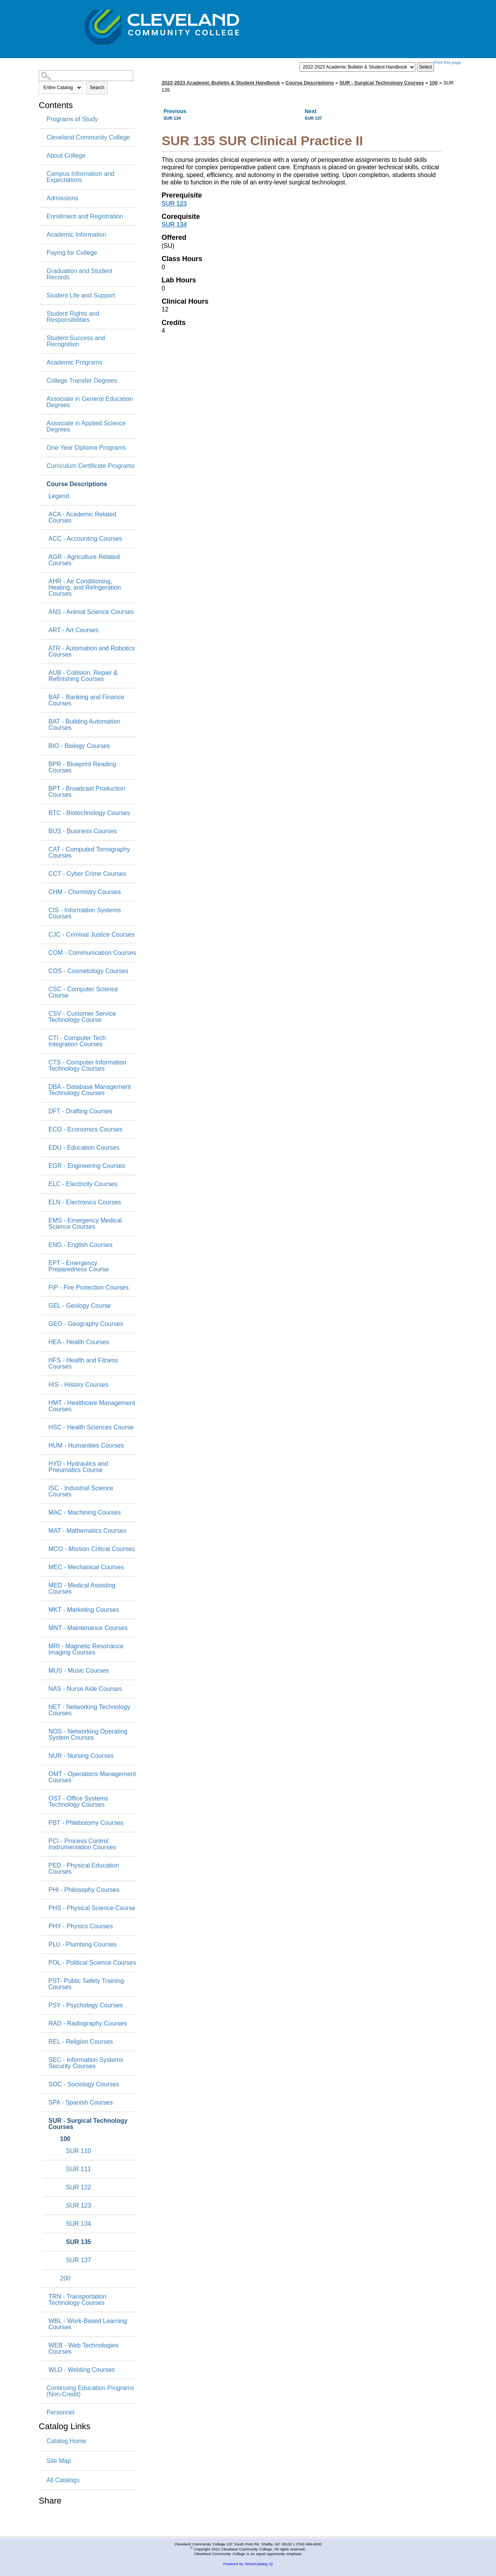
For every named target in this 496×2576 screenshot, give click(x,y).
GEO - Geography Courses (85, 1324)
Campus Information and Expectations (80, 177)
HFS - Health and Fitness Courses (83, 1363)
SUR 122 (78, 2187)
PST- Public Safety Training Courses (86, 1984)
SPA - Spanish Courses (80, 2103)
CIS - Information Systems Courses (84, 913)
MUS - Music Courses (78, 1671)
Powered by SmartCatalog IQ (248, 2564)
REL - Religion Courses (80, 2042)
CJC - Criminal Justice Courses (91, 935)
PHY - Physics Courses (80, 1926)
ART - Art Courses (73, 630)
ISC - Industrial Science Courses (80, 1491)
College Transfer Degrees (81, 381)
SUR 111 (78, 2169)
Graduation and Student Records (79, 274)
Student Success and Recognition (75, 341)
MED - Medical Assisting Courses (81, 1588)
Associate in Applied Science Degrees (86, 426)
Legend (58, 496)
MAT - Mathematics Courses (87, 1531)
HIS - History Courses (78, 1385)
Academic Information (76, 235)
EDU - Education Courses (83, 1148)
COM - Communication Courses (92, 953)
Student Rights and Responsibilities (72, 317)
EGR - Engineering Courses (86, 1166)
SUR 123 (78, 2206)
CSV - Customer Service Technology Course (82, 1017)
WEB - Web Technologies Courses (83, 2348)
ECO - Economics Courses (85, 1129)
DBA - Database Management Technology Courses (89, 1090)
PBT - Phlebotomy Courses (86, 1823)
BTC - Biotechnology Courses (89, 813)
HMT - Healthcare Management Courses (91, 1406)
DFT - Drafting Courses (80, 1111)
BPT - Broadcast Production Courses (86, 792)
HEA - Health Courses (78, 1342)
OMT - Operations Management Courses (92, 1777)
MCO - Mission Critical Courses (91, 1549)
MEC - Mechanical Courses (86, 1567)
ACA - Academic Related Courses (82, 517)
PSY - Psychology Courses (85, 2005)
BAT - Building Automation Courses (84, 725)
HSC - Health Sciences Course (91, 1427)
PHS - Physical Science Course (91, 1908)
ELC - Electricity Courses (82, 1184)
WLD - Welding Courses (81, 2370)
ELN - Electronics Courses (84, 1202)
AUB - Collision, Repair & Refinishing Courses (83, 676)
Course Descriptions (76, 484)
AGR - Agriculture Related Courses (84, 560)
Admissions (62, 198)
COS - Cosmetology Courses (88, 971)
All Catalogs (62, 2480)
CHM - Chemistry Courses (84, 892)
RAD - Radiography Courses (87, 2024)
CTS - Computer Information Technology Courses (87, 1065)
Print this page (447, 62)
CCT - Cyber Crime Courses (87, 874)
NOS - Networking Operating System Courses (87, 1734)
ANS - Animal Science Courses (91, 612)
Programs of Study (72, 119)
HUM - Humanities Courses (86, 1446)
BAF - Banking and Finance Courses (86, 700)
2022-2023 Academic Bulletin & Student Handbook (221, 83)
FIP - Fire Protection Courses (88, 1288)
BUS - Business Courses (82, 831)
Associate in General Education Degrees (89, 402)
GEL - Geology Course (79, 1306)
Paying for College (71, 253)
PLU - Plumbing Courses (82, 1944)
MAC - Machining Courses (84, 1513)
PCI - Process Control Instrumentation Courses (82, 1844)
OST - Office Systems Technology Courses (78, 1801)
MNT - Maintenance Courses (87, 1628)
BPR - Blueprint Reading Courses (82, 767)
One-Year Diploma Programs (86, 448)
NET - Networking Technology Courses (89, 1710)
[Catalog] (357, 67)
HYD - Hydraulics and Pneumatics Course (78, 1467)
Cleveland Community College (88, 137)
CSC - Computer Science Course (83, 992)
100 (65, 2139)
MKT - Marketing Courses (83, 1610)
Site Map (58, 2460)
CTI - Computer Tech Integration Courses (77, 1041)
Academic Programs (74, 362)
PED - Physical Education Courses (83, 1868)
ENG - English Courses (80, 1245)
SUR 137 (78, 2260)
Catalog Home (66, 2441)
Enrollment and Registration (84, 216)
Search (97, 87)
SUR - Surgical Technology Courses (87, 2124)
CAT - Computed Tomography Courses (89, 852)
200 (65, 2278)
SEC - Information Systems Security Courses (85, 2063)
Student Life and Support (80, 295)
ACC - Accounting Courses (85, 539)
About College (66, 156)
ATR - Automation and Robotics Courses (91, 651)
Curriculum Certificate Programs (90, 466)
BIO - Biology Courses (79, 746)
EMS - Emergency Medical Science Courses (85, 1223)
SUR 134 (78, 2224)
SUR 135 (78, 2242)
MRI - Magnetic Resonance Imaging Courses (86, 1649)
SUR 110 (78, 2151)
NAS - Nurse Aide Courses (85, 1689)
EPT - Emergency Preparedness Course (78, 1266)
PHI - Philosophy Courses (83, 1890)
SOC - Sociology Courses (83, 2084)
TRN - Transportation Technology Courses (77, 2300)
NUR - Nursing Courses (81, 1756)
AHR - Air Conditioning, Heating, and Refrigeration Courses (84, 587)
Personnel (60, 2412)
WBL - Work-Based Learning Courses (87, 2324)
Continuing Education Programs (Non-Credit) (90, 2391)
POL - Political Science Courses (92, 1963)
